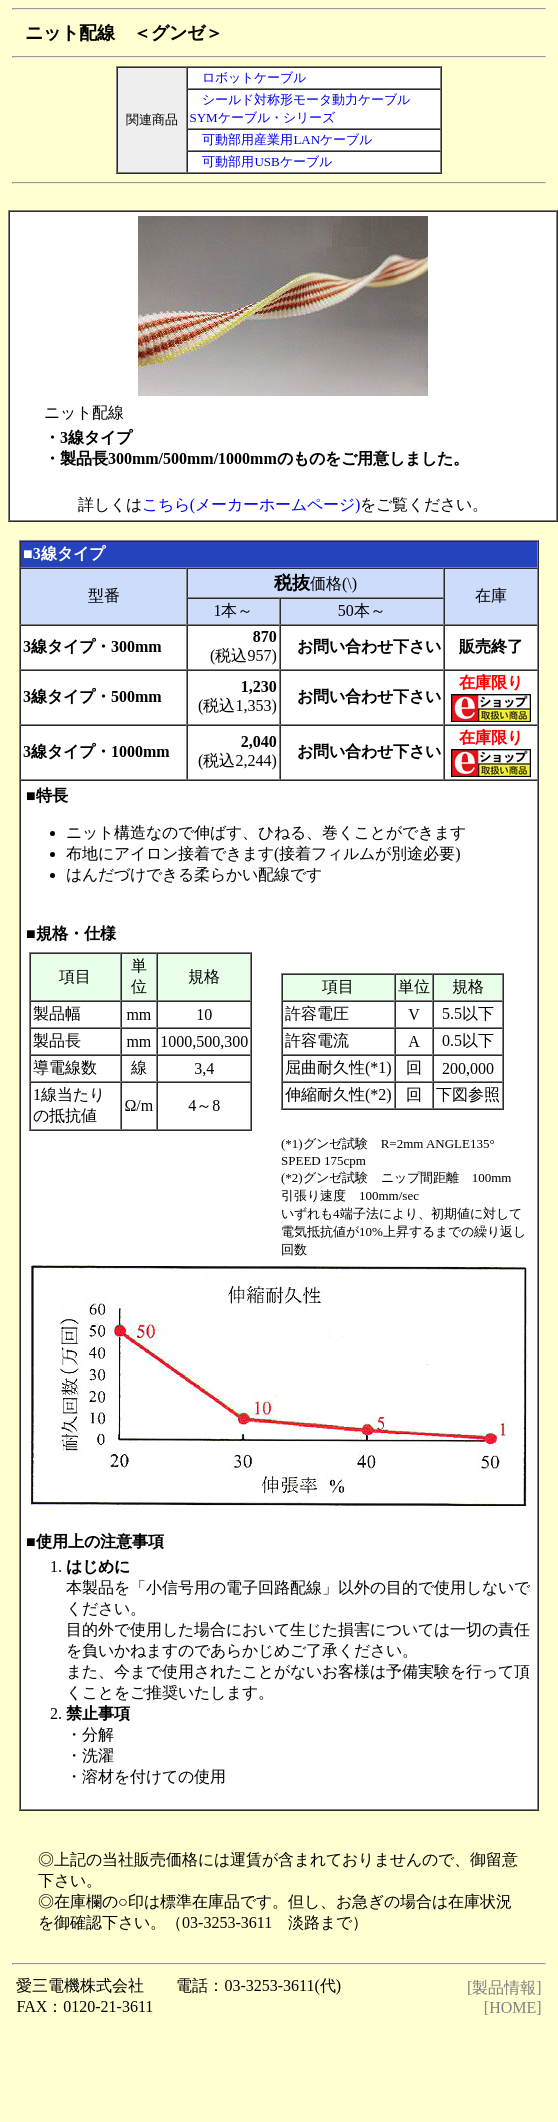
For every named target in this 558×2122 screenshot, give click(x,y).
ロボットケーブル (254, 77)
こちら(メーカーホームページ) (251, 504)
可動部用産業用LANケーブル (280, 139)
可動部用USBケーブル (260, 161)
